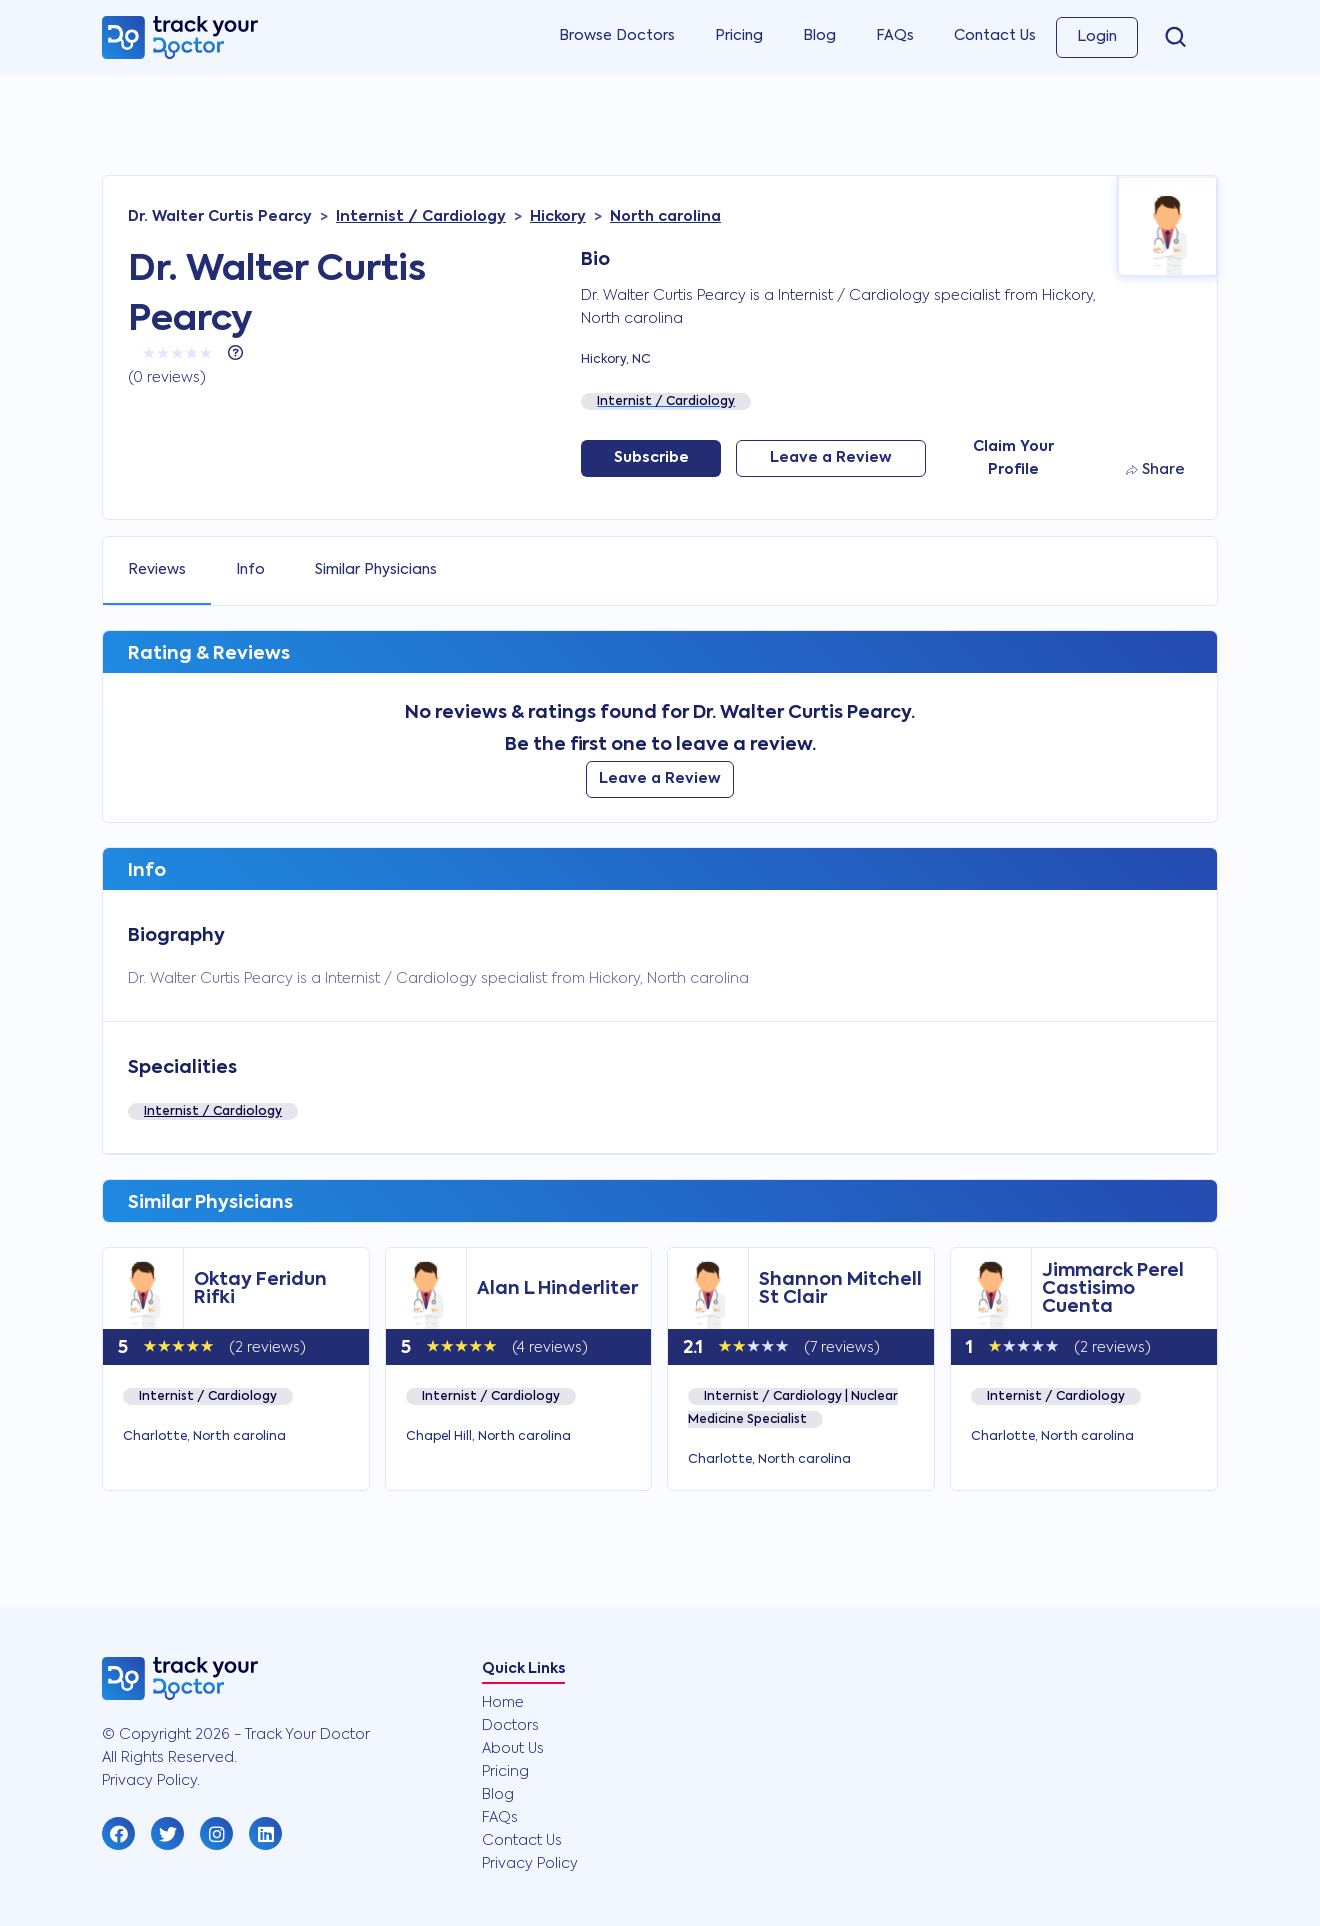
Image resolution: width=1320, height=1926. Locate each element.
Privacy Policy (530, 1864)
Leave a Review (831, 458)
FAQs (895, 36)
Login (1097, 37)
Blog (819, 36)
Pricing (739, 36)
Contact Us (995, 36)
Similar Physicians (376, 570)
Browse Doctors (617, 36)
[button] (118, 1833)
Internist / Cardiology (213, 1112)
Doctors (510, 1726)
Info (250, 570)
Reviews (157, 570)
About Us (513, 1749)
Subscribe (651, 458)
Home (503, 1703)
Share (1155, 470)
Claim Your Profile (1013, 458)
